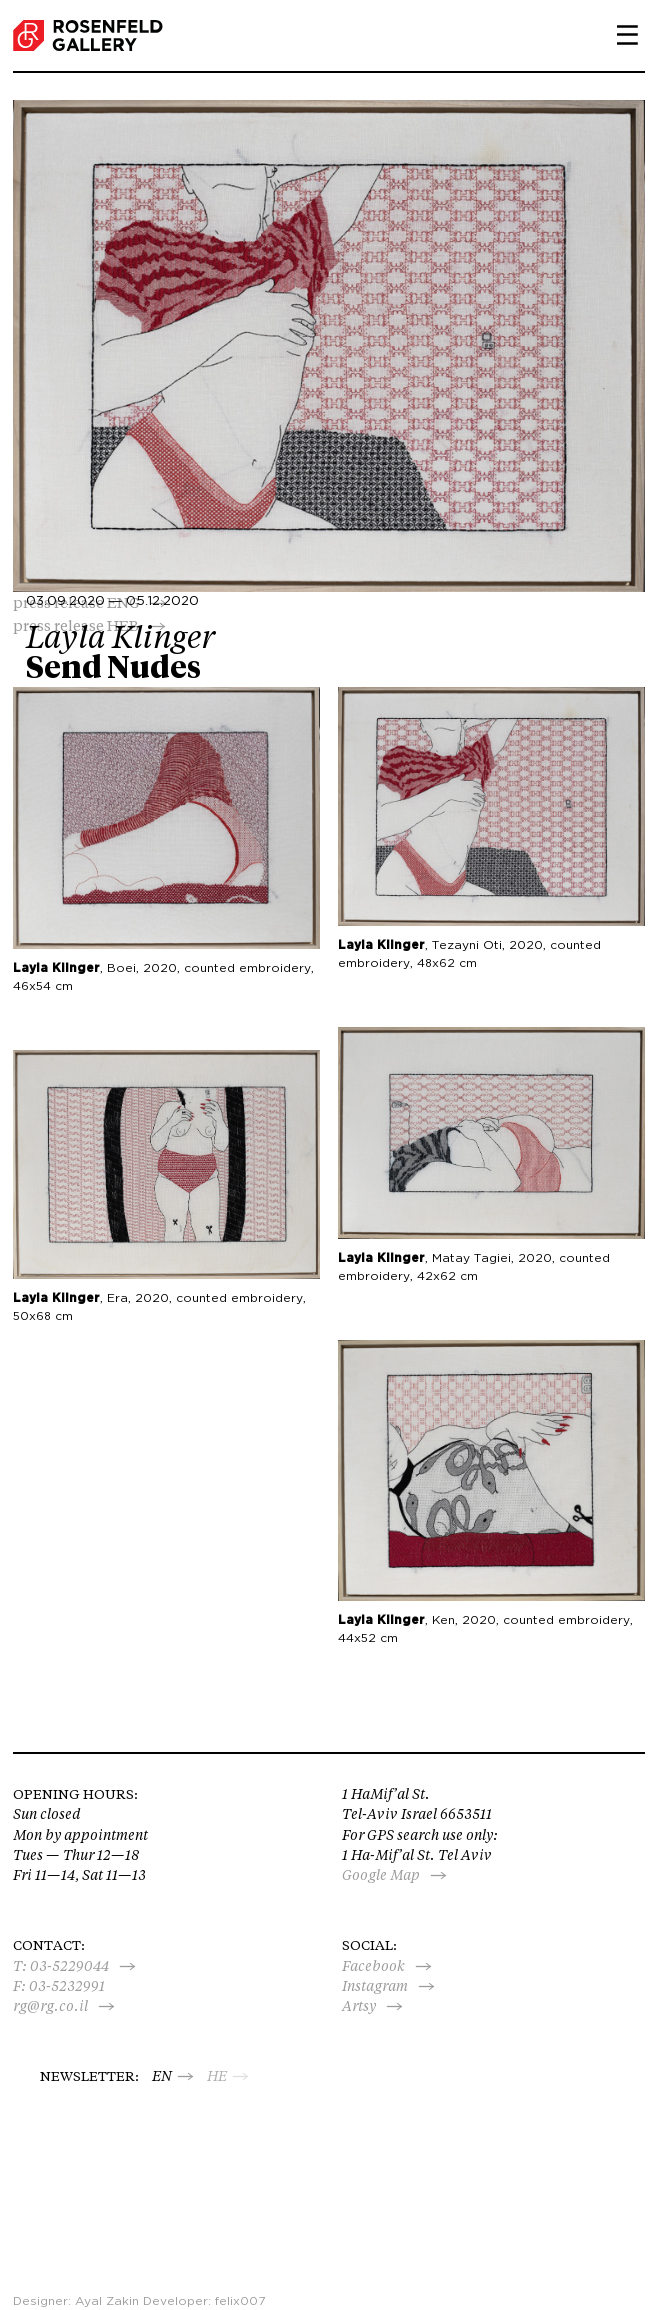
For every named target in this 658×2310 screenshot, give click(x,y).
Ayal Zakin (107, 2301)
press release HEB (76, 625)
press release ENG (76, 602)
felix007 (240, 2301)
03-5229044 (69, 1966)
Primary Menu (620, 35)
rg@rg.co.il (50, 2006)
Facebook (373, 1966)
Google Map (381, 1875)
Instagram (375, 1986)
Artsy (359, 2006)
